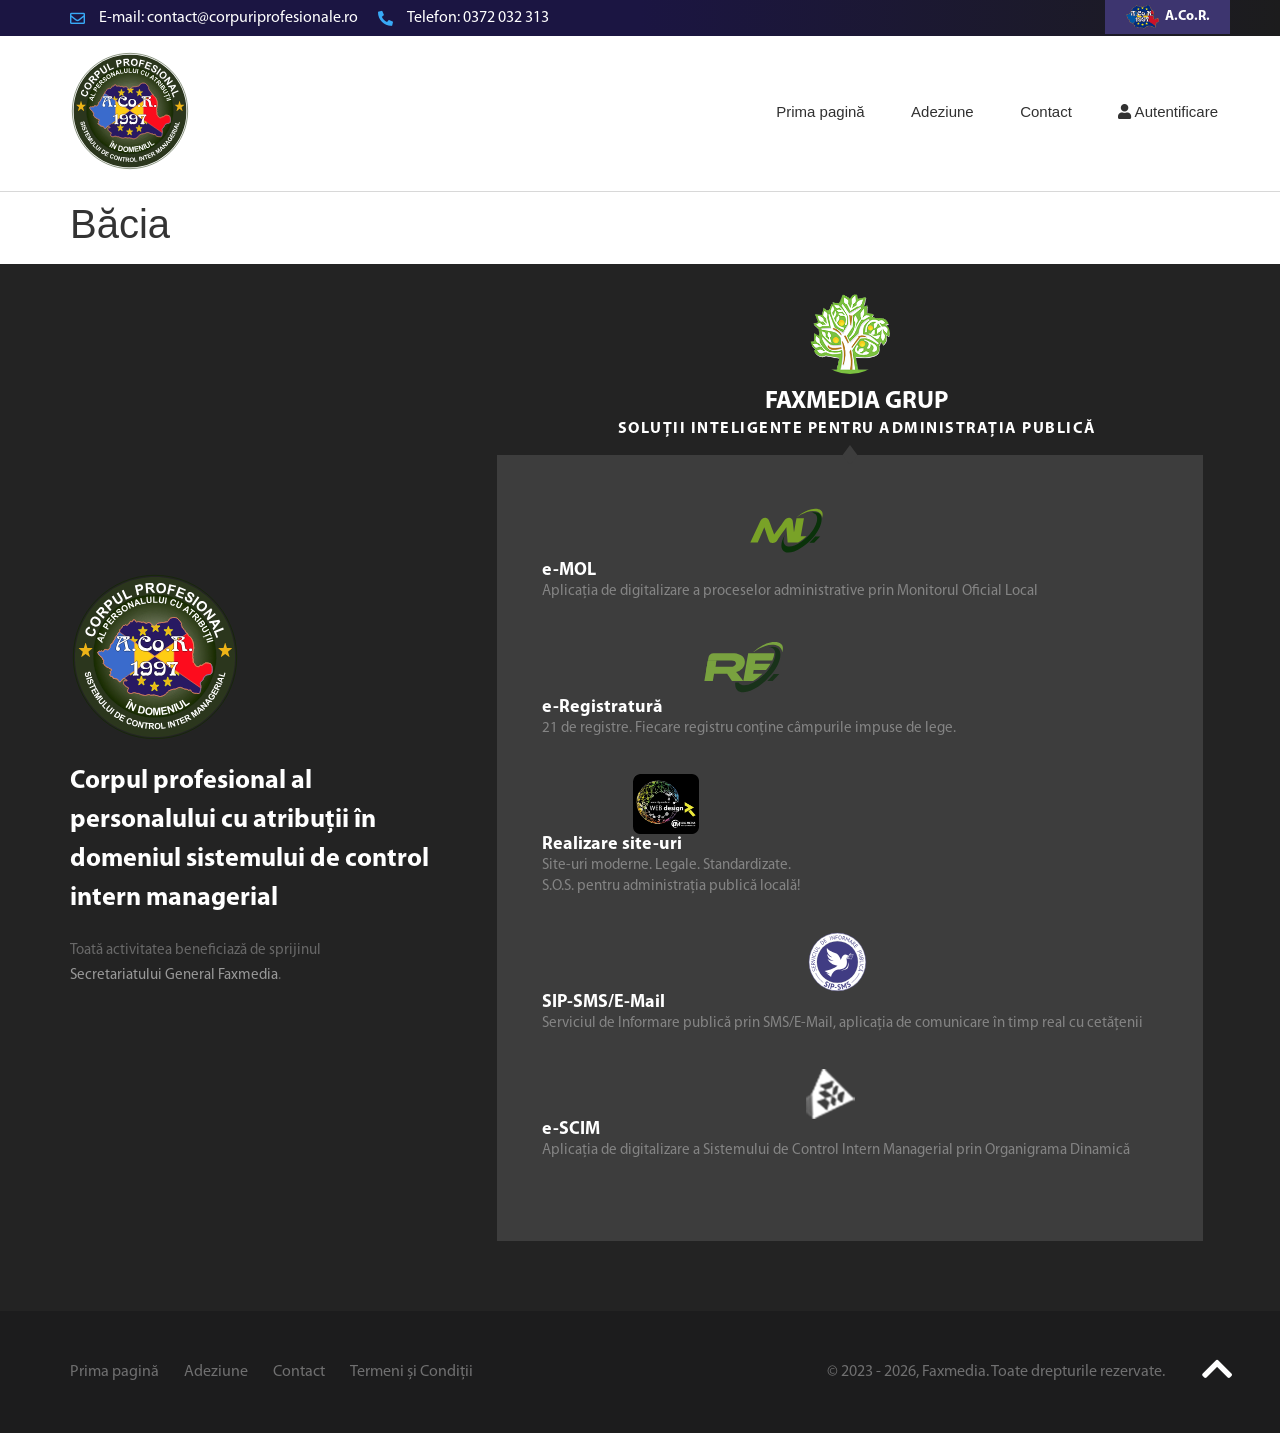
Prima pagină (820, 111)
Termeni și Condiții (411, 1372)
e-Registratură (602, 707)
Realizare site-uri (612, 844)
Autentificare (1168, 111)
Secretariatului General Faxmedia (174, 975)
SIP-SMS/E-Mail (603, 1002)
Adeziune (942, 111)
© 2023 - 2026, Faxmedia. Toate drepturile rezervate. (996, 1372)
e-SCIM (571, 1129)
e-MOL (569, 570)
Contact (1046, 111)
